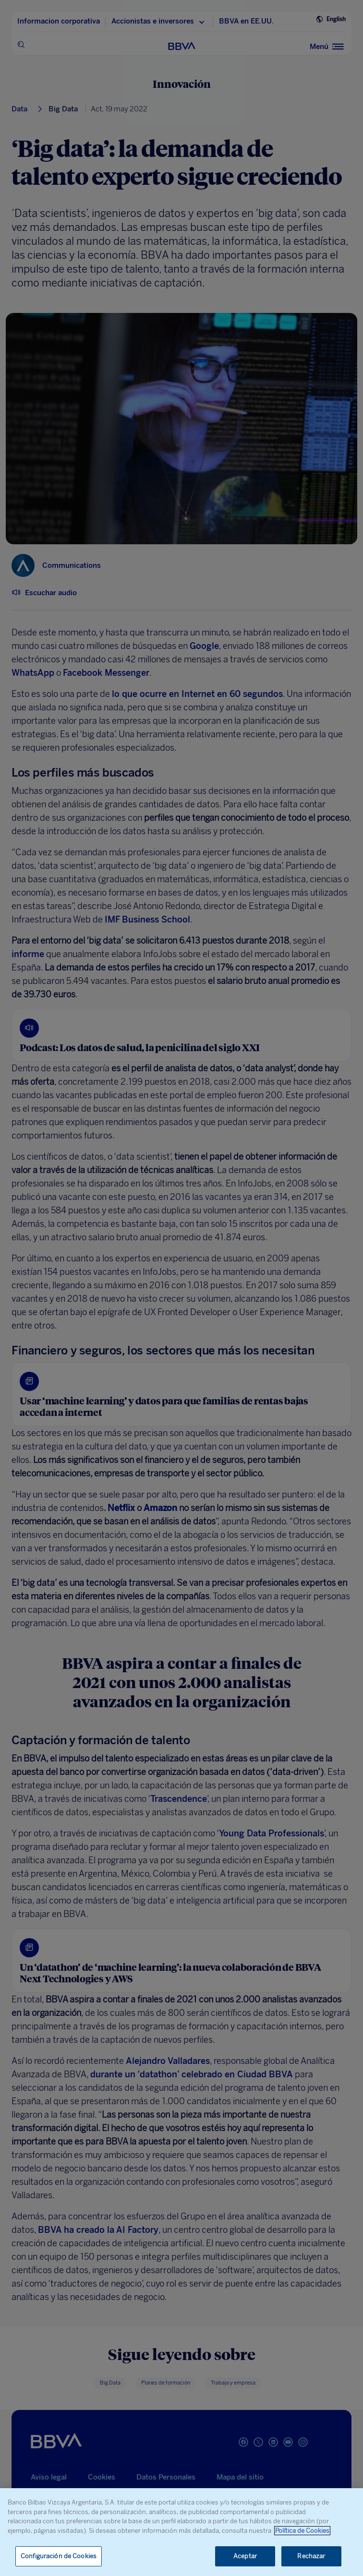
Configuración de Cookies (59, 2556)
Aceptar (245, 2556)
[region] (181, 2532)
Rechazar (311, 2556)
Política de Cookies (302, 2530)
